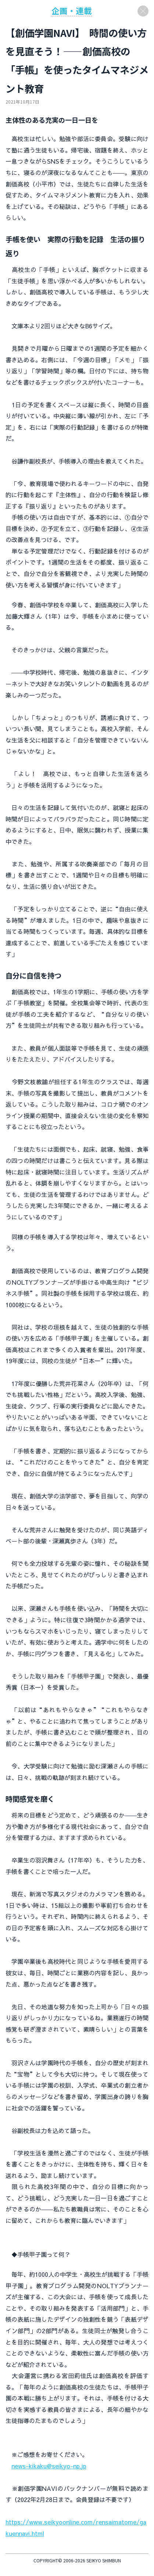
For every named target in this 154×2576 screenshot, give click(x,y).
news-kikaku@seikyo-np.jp (48, 2466)
